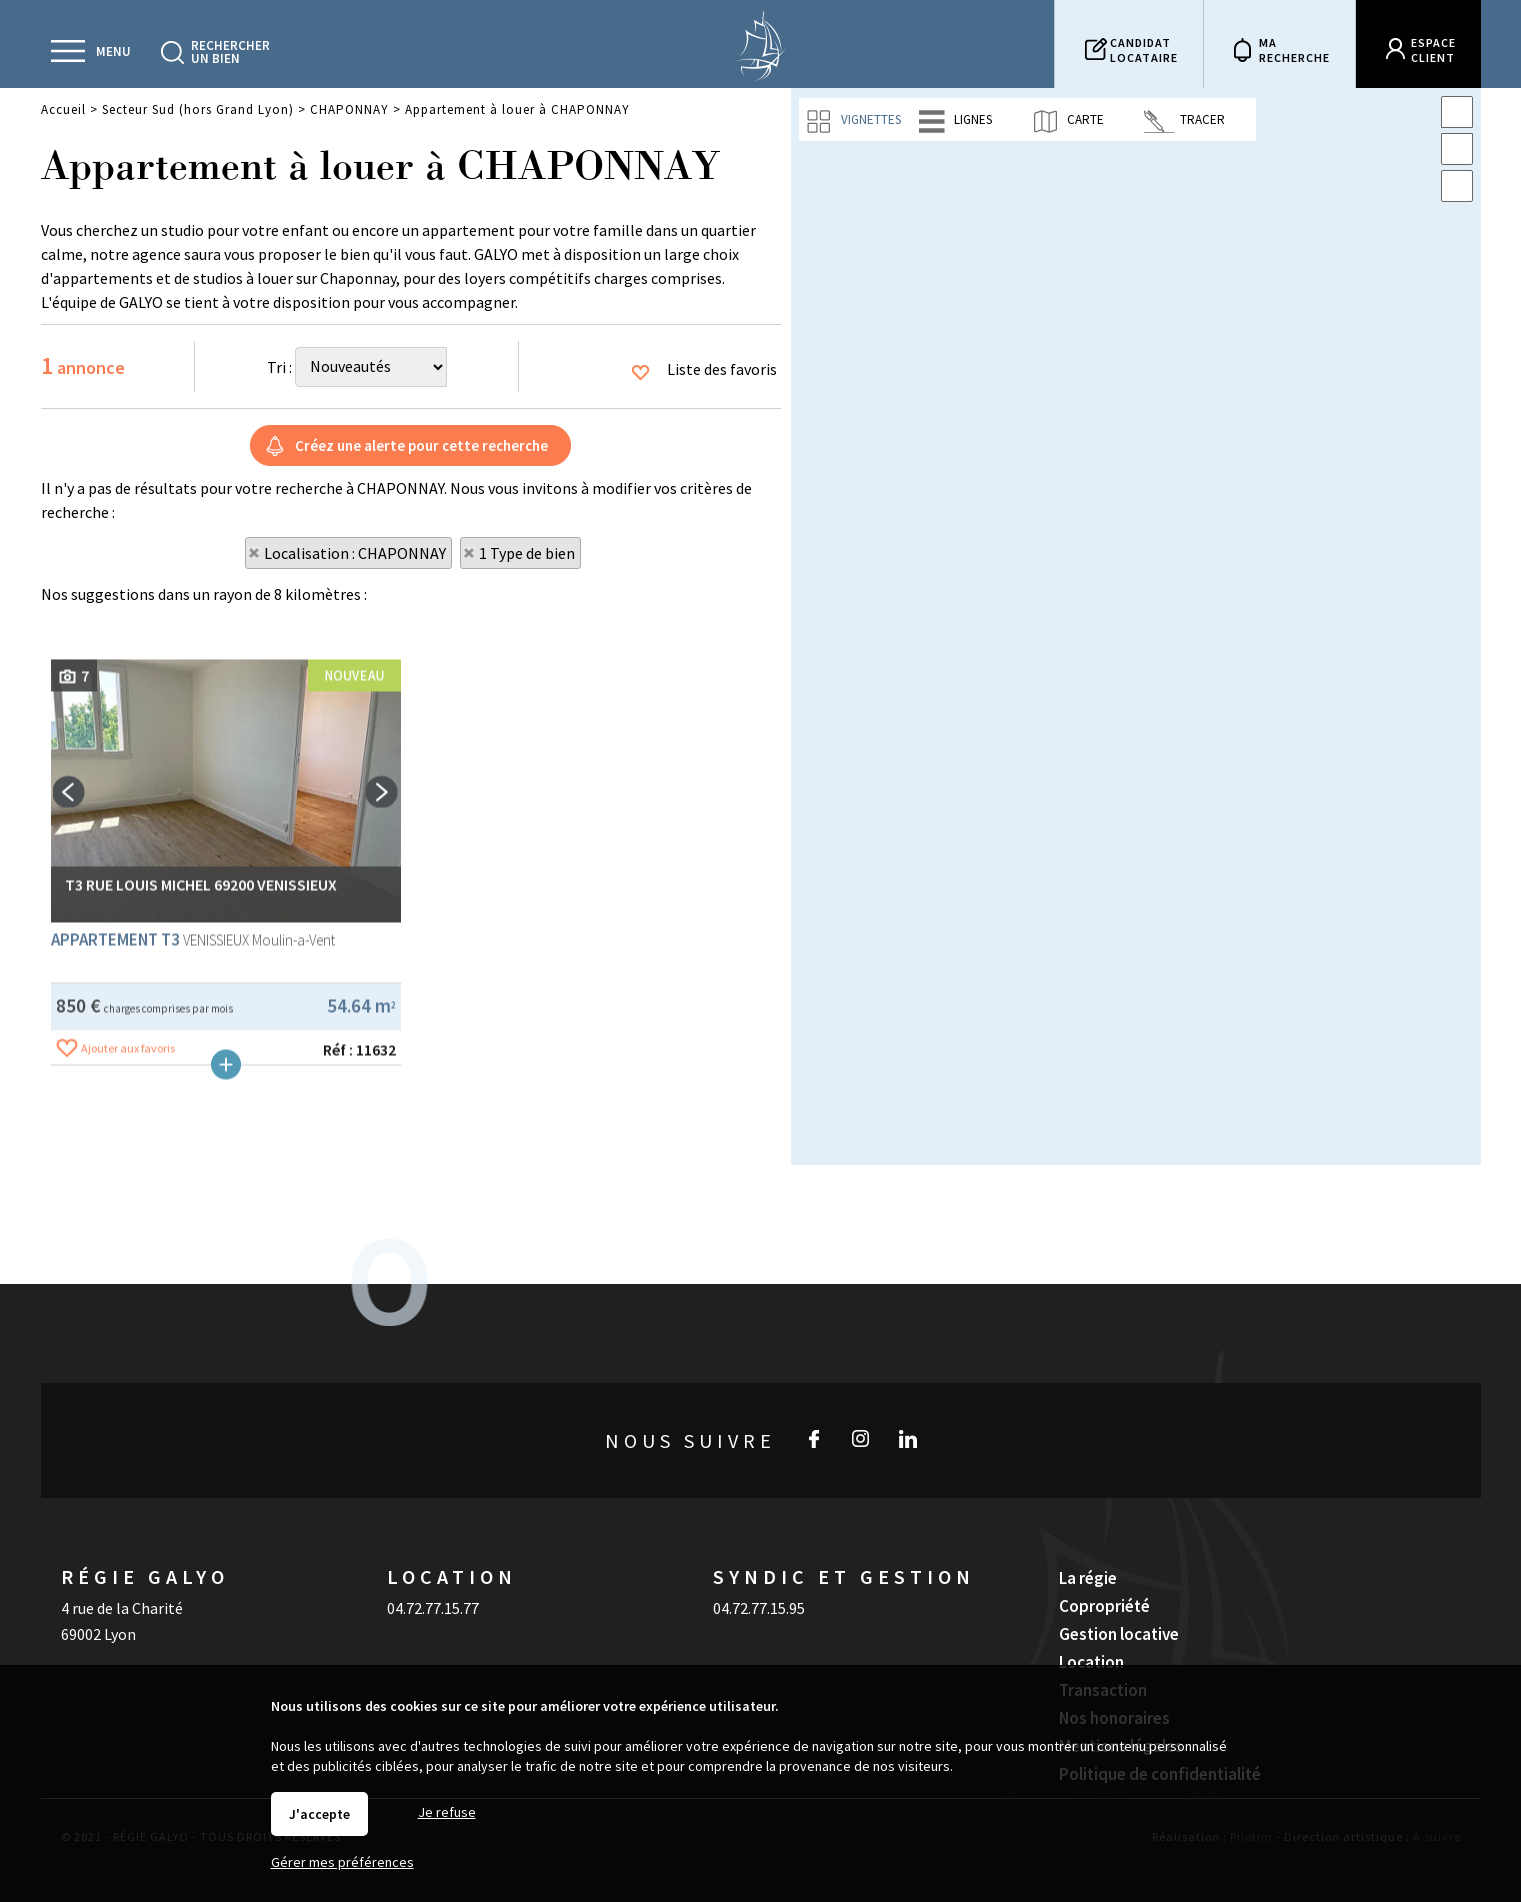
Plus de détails (226, 1305)
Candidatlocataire (1144, 50)
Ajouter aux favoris (128, 1288)
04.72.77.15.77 (433, 1560)
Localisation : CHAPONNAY (355, 553)
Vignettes (853, 120)
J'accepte (319, 1814)
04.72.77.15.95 (759, 1560)
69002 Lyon (98, 1586)
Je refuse (447, 1812)
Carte (1067, 120)
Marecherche (1294, 50)
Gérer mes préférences (342, 1862)
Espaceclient (1433, 50)
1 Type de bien (527, 553)
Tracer (1184, 120)
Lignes (955, 120)
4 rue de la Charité (122, 1560)
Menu (113, 51)
